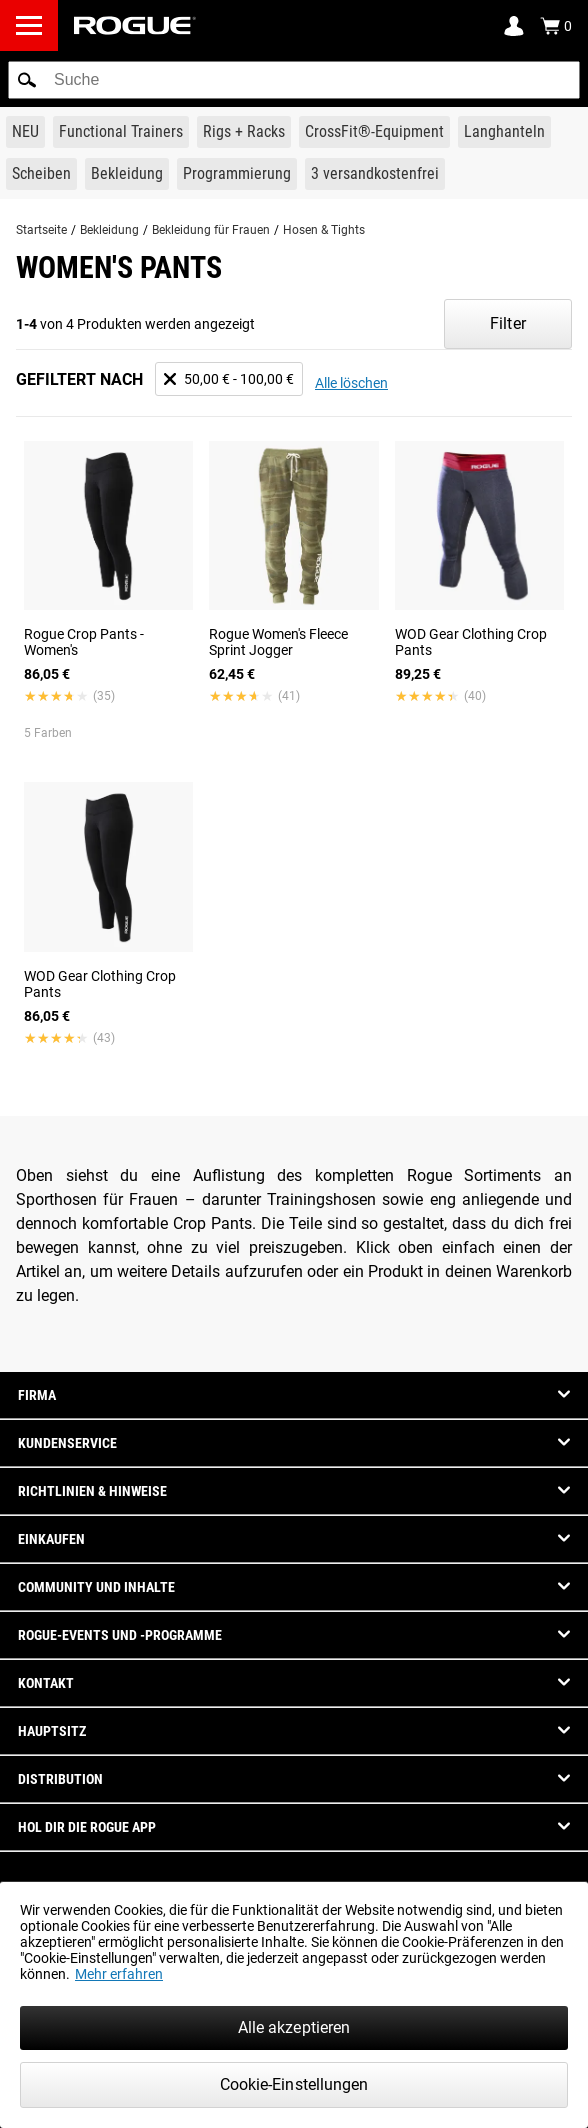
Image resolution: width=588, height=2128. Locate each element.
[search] (294, 80)
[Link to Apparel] (127, 174)
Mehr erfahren (119, 1974)
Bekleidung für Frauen (211, 230)
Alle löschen (351, 383)
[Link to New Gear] (25, 132)
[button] (27, 80)
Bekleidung (109, 230)
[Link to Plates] (41, 174)
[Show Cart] (556, 26)
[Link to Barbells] (504, 132)
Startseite (41, 230)
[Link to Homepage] (135, 25)
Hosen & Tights (324, 230)
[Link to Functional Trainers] (121, 132)
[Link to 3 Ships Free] (375, 174)
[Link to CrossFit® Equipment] (374, 132)
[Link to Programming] (237, 174)
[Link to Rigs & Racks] (244, 132)
